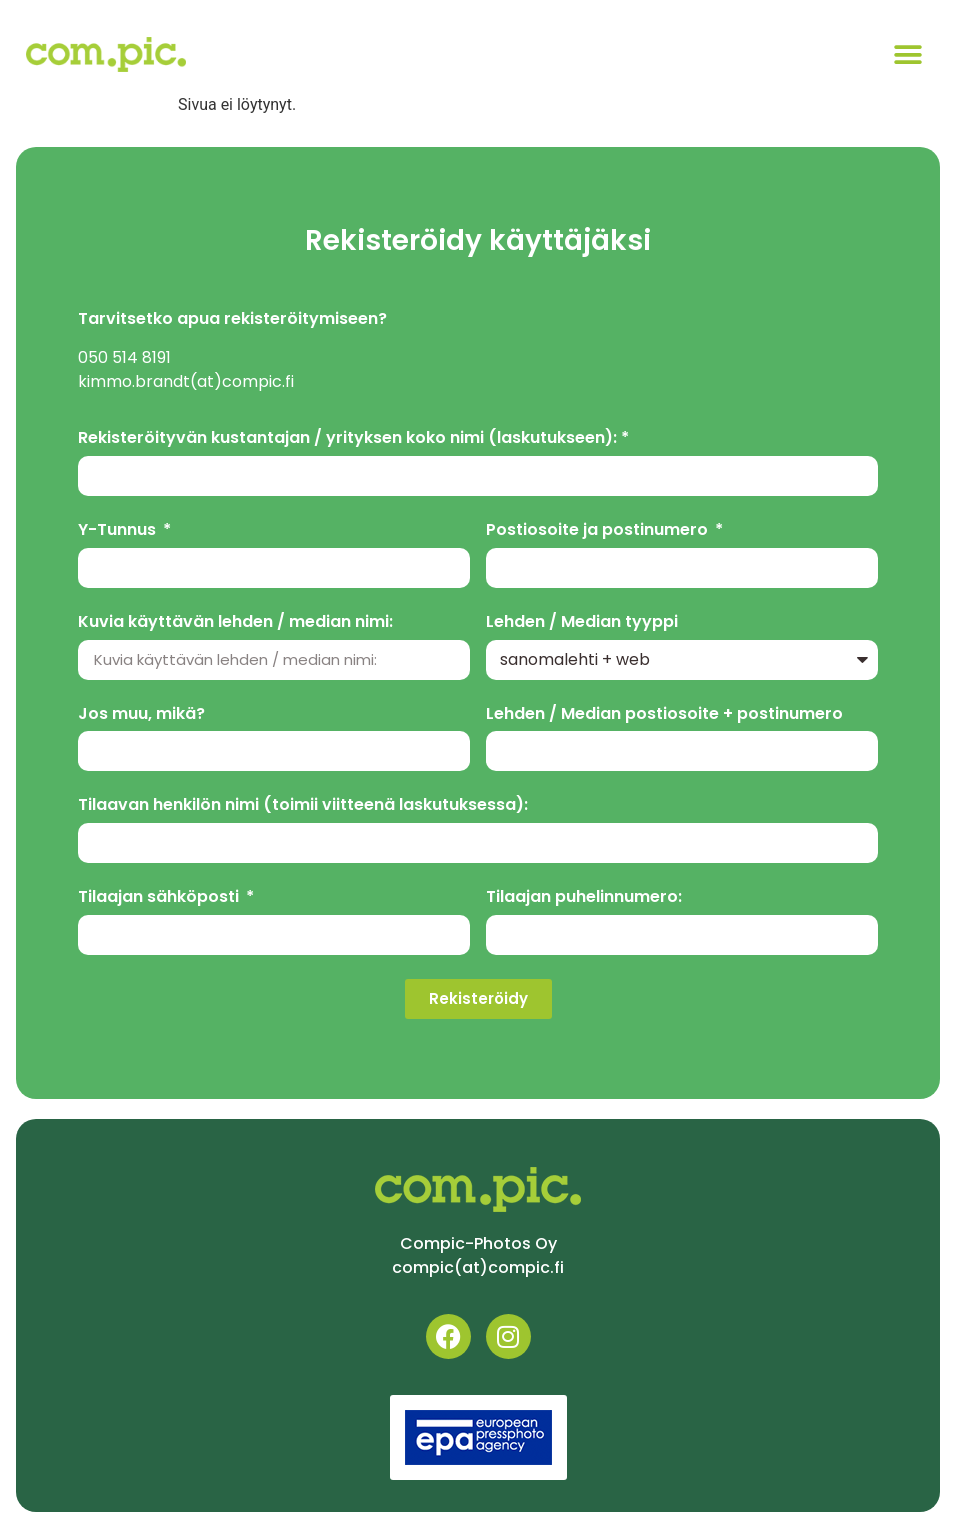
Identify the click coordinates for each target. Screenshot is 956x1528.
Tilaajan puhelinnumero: (584, 897)
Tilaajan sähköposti (160, 897)
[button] (907, 54)
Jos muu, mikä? (141, 714)
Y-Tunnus (119, 530)
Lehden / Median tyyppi (582, 622)
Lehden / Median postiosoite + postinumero (664, 714)
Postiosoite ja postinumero (599, 530)
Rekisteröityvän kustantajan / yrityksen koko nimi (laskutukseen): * (353, 438)
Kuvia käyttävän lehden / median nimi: (235, 622)
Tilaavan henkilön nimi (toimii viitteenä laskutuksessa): (303, 805)
